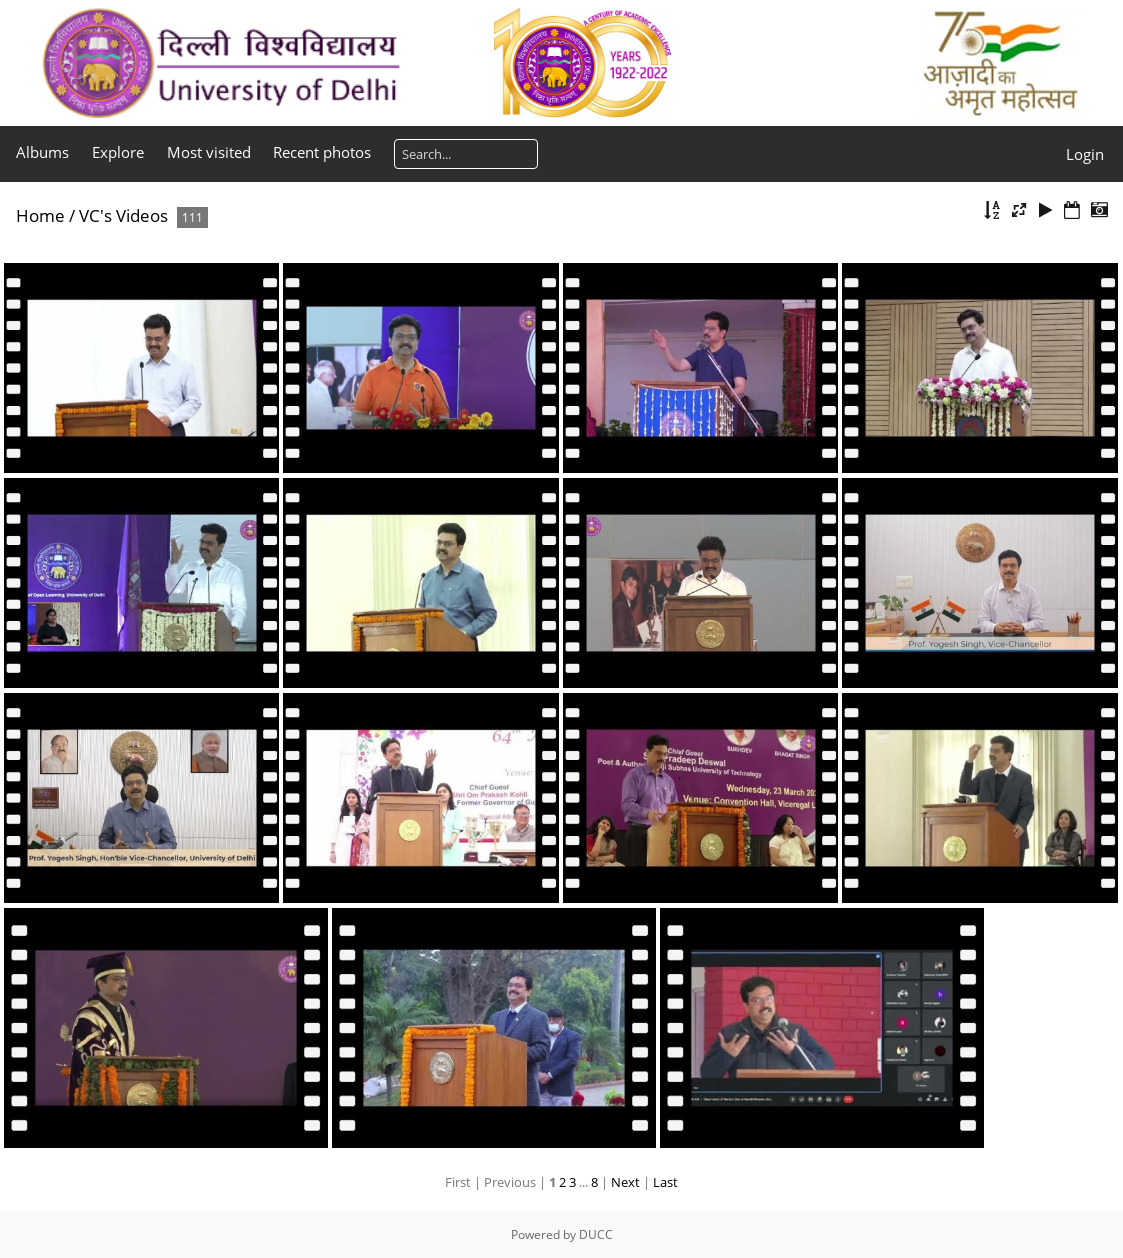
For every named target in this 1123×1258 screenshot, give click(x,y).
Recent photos (322, 152)
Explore (118, 152)
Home (40, 215)
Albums (42, 152)
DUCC (596, 1234)
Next (625, 1182)
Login (1085, 154)
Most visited (209, 152)
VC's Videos (123, 215)
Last (665, 1182)
